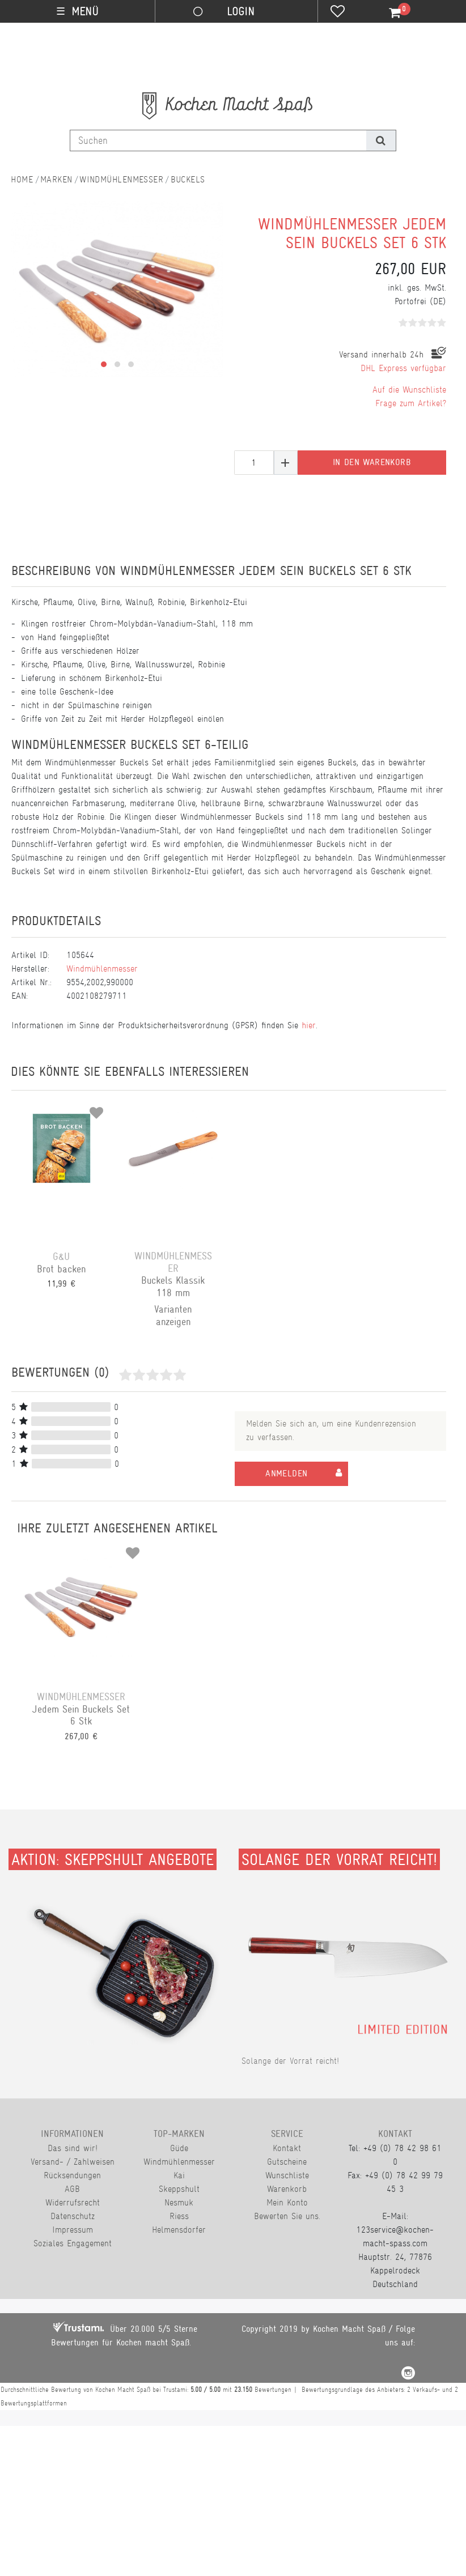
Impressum (72, 2229)
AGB (72, 2188)
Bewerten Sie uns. (287, 2216)
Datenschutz (72, 2216)
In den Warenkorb (372, 462)
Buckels (188, 179)
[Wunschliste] (338, 12)
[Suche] (380, 140)
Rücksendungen (72, 2175)
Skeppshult (179, 2188)
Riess (179, 2216)
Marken (56, 179)
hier (309, 1025)
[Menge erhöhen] (286, 462)
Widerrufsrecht (72, 2202)
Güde (179, 2148)
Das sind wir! (73, 2148)
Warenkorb (287, 2188)
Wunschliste (287, 2175)
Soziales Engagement (72, 2243)
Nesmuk (178, 2202)
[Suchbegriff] (218, 140)
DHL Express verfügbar (403, 368)
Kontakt (287, 2148)
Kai (179, 2175)
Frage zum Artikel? (410, 403)
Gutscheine (287, 2161)
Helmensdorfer (179, 2229)
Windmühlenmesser (121, 179)
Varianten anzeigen (173, 1315)
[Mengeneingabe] (254, 462)
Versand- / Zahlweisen (73, 2161)
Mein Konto (287, 2202)
